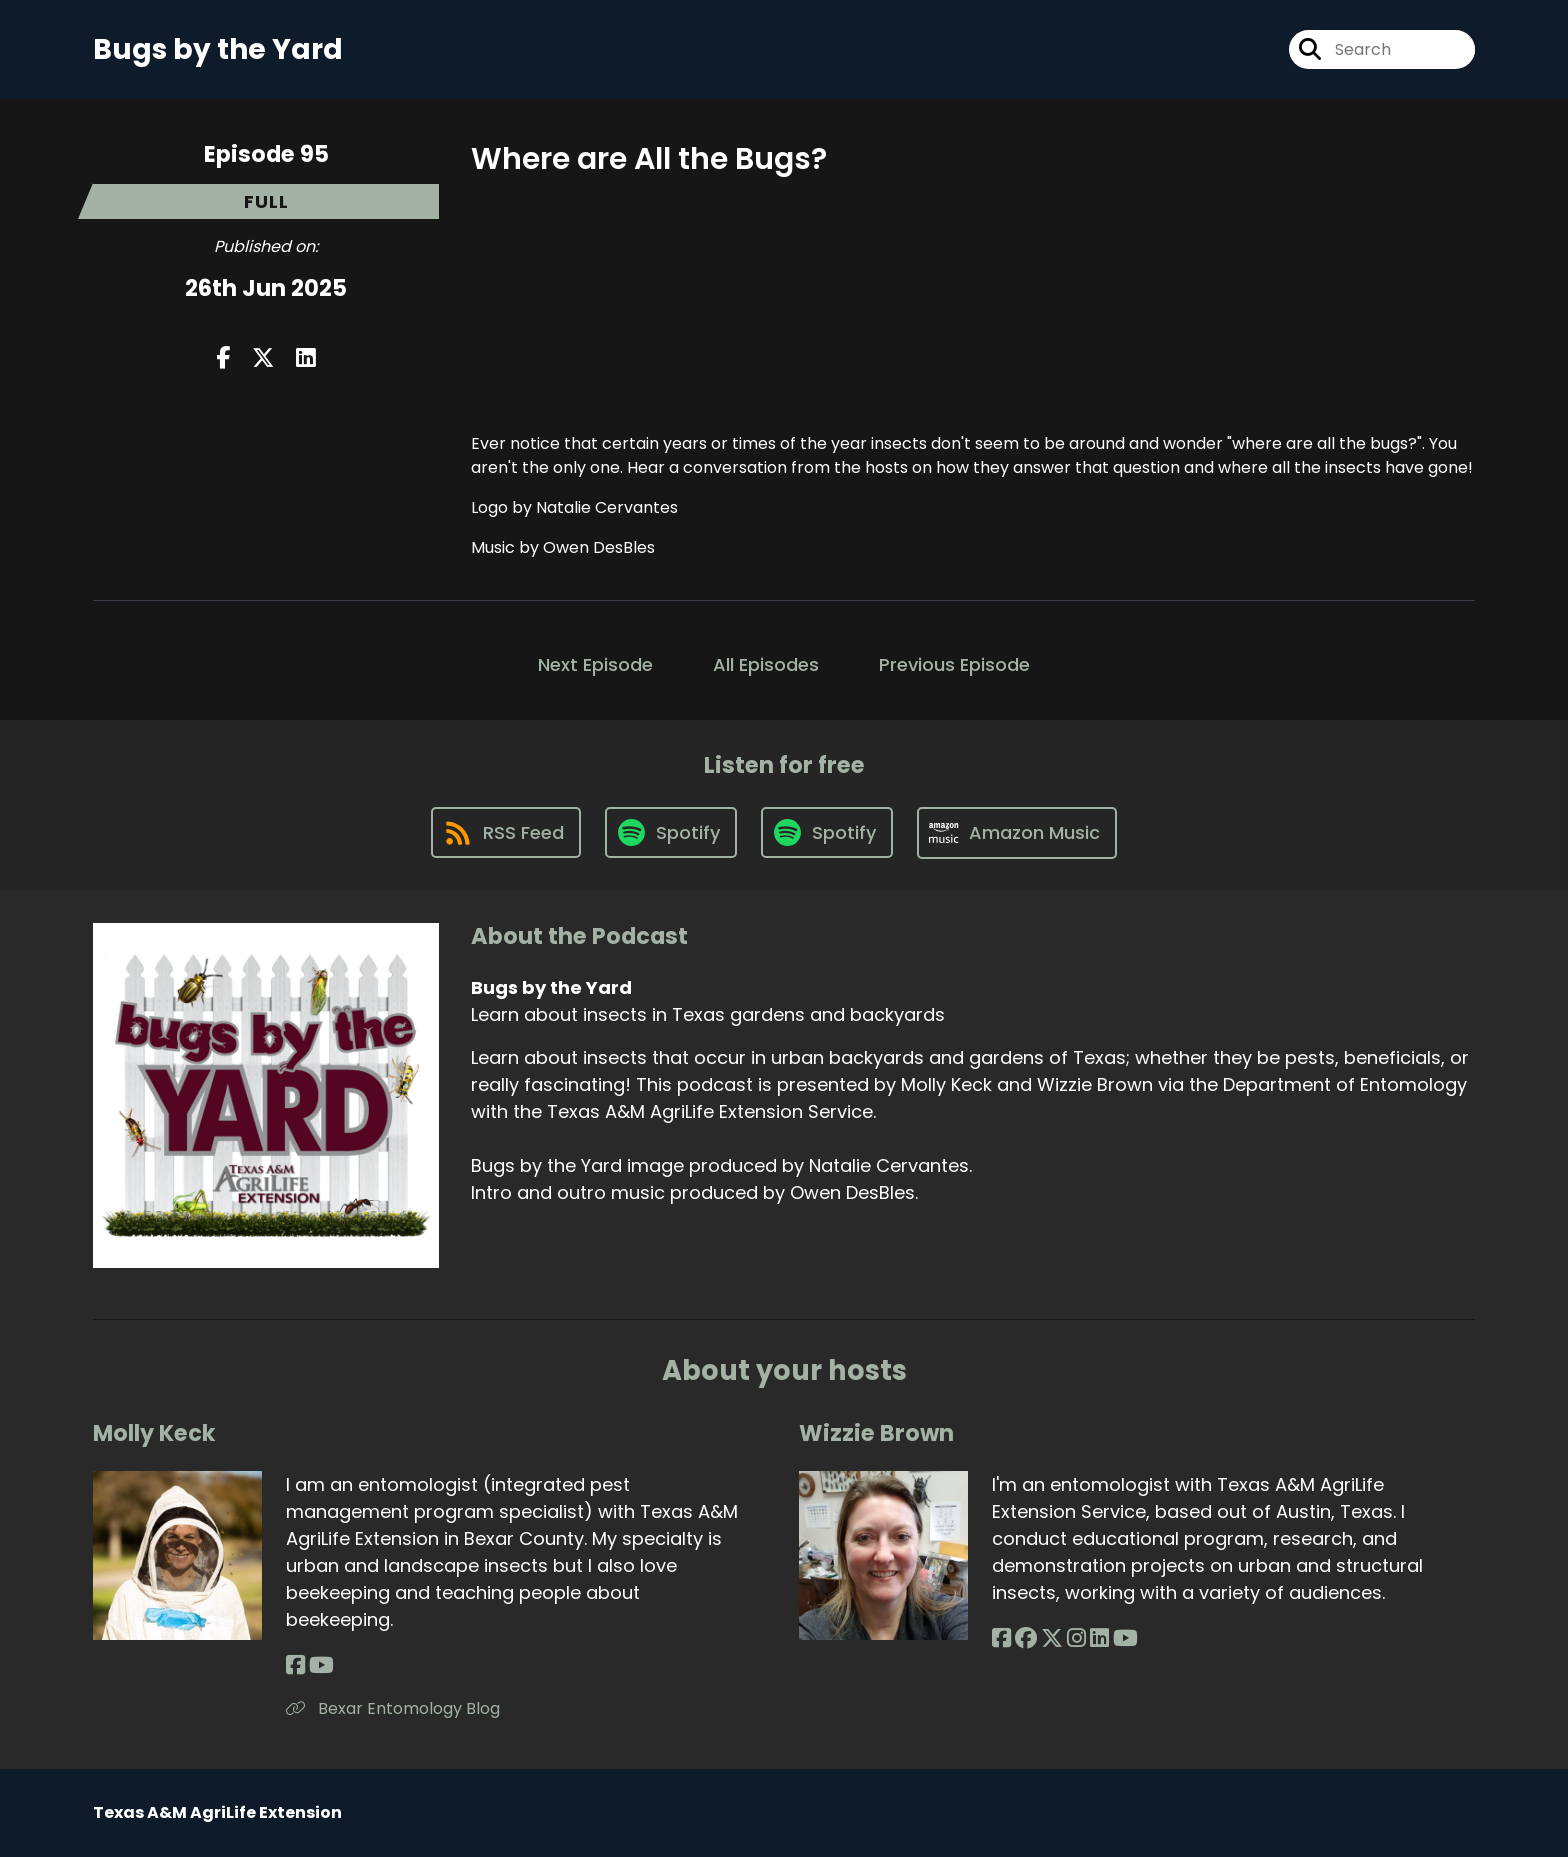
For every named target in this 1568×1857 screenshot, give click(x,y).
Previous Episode (954, 664)
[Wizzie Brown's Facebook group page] (1026, 1638)
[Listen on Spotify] (671, 832)
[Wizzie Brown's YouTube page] (1125, 1638)
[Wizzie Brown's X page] (1052, 1638)
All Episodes (766, 664)
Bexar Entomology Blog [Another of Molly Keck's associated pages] (393, 1708)
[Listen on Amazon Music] (1017, 833)
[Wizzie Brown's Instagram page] (1076, 1638)
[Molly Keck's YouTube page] (321, 1665)
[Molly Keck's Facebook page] (295, 1665)
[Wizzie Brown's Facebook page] (1001, 1638)
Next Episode (595, 664)
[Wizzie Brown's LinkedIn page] (1099, 1638)
